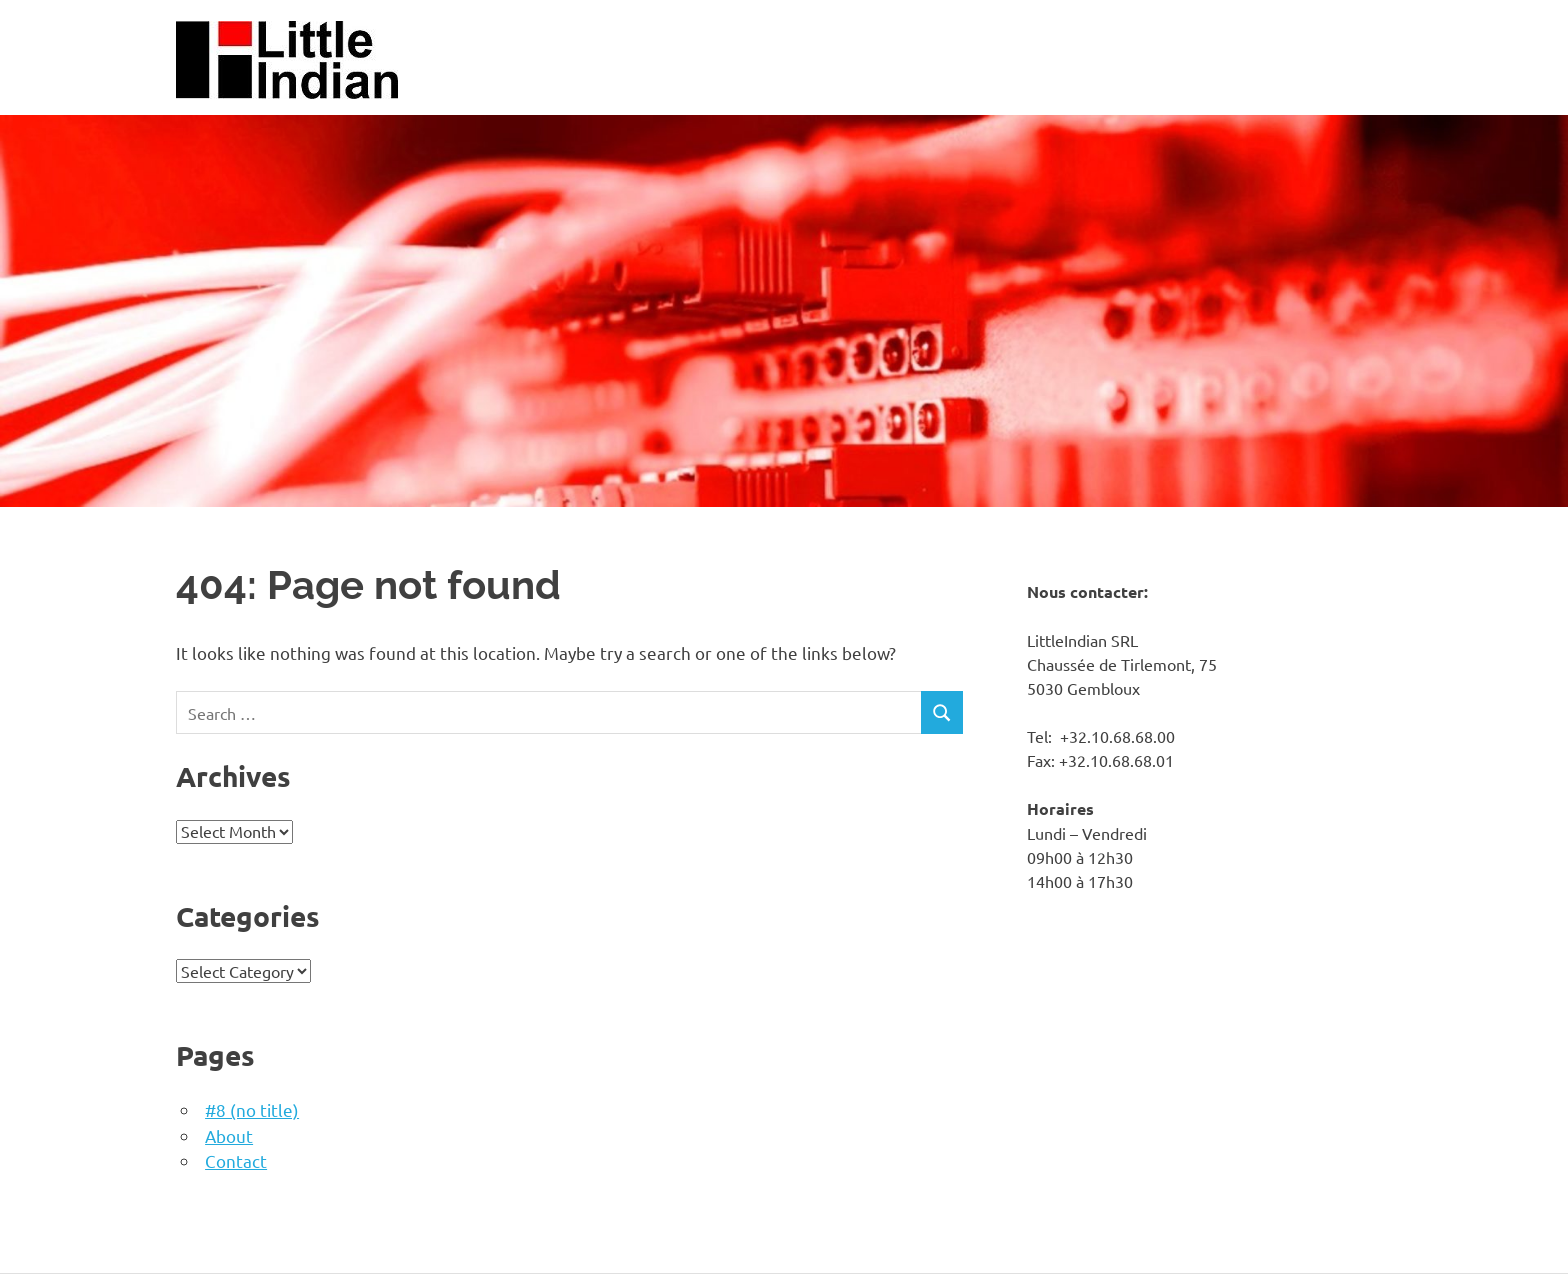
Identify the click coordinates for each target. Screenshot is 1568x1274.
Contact (236, 1160)
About (229, 1135)
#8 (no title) (252, 1109)
